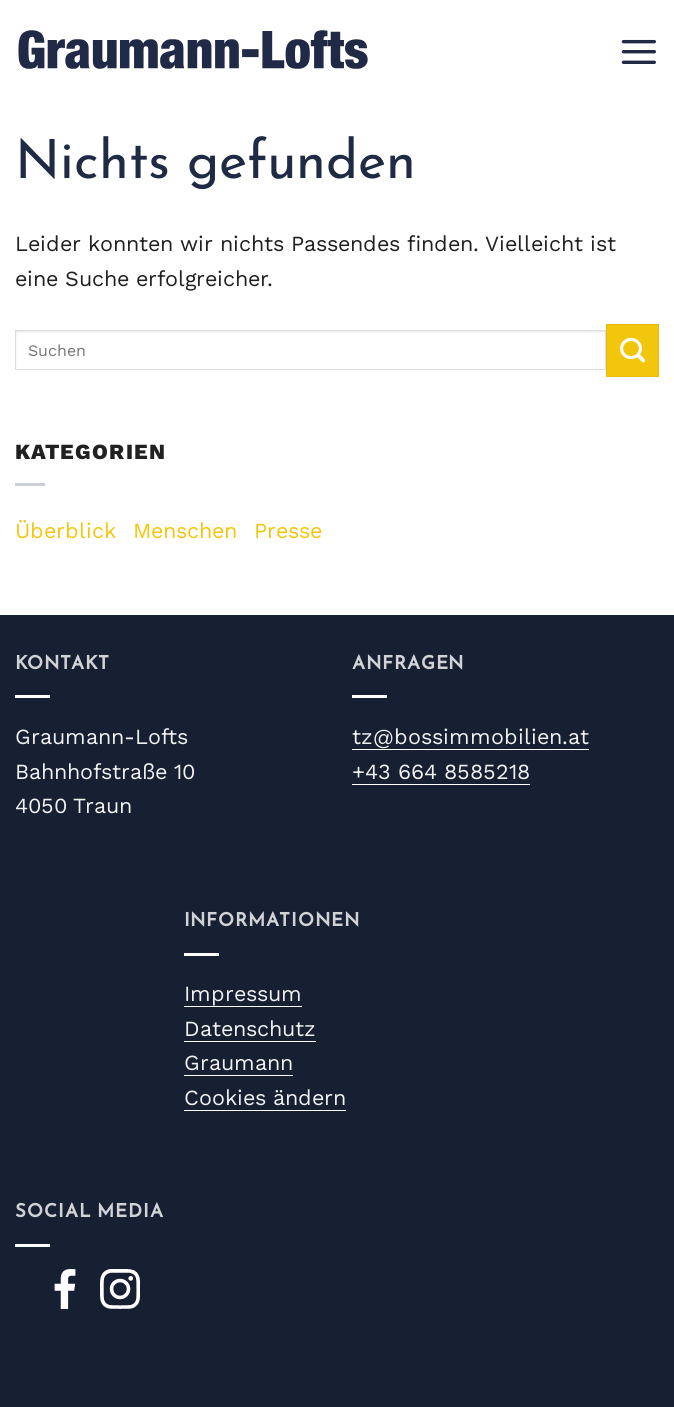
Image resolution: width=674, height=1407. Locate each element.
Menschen (185, 530)
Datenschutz (250, 1028)
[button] (638, 50)
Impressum (243, 993)
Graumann (238, 1062)
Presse (288, 530)
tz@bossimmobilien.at (470, 736)
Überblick (65, 530)
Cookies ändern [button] (265, 1097)
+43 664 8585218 (441, 771)
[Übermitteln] (632, 350)
